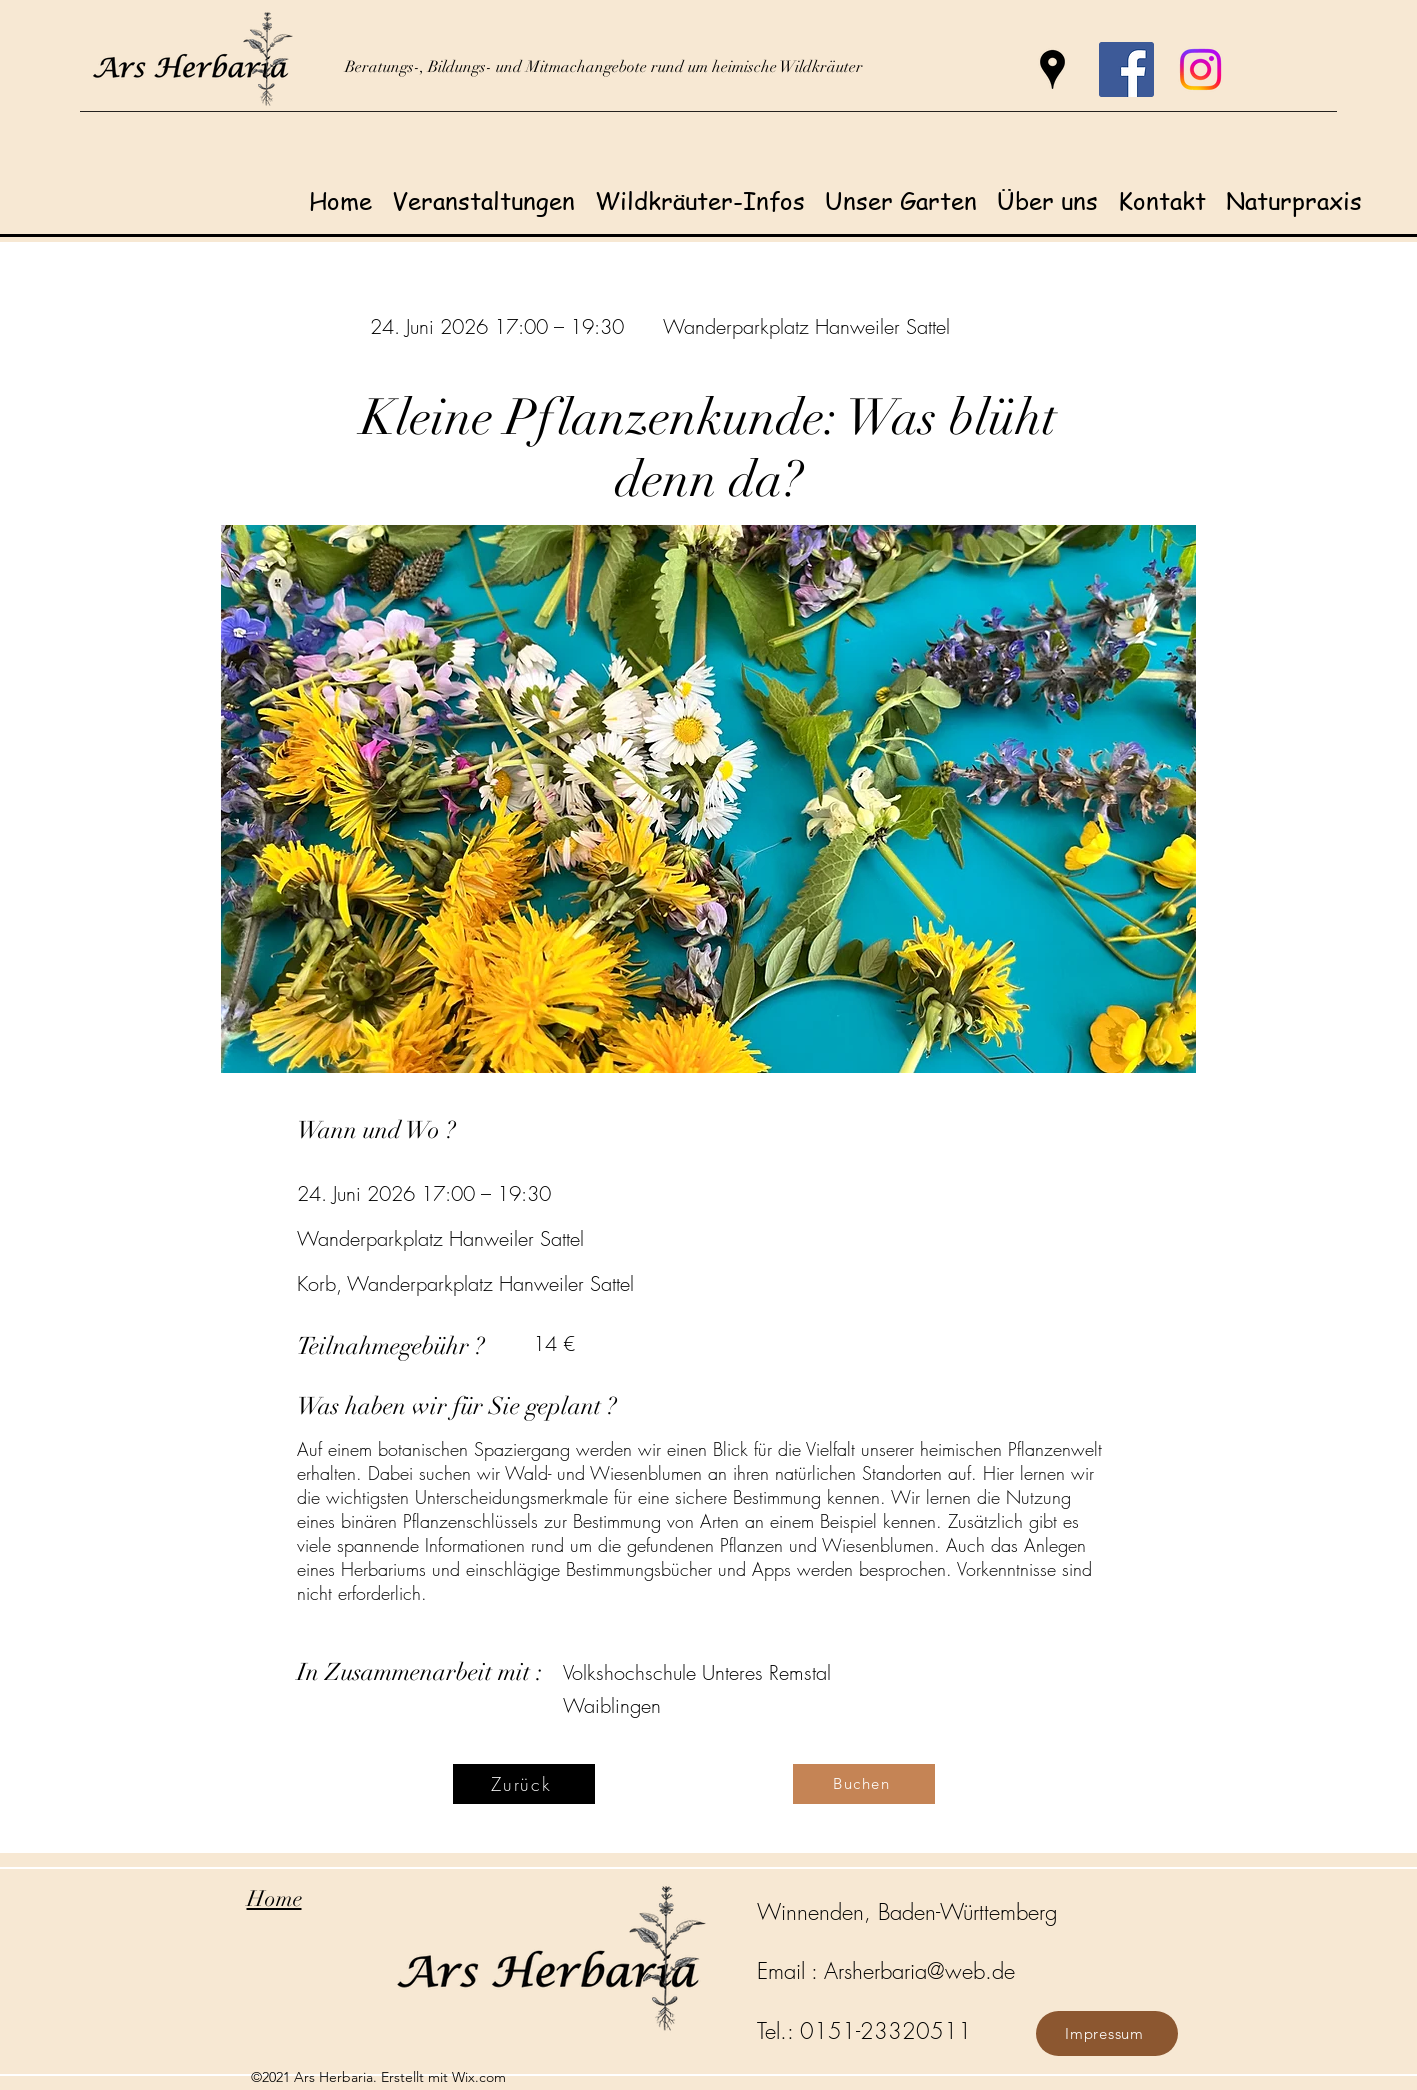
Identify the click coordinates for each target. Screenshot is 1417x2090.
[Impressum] (1107, 2033)
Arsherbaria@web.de (919, 1971)
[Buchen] (864, 1784)
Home (274, 1898)
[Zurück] (524, 1784)
